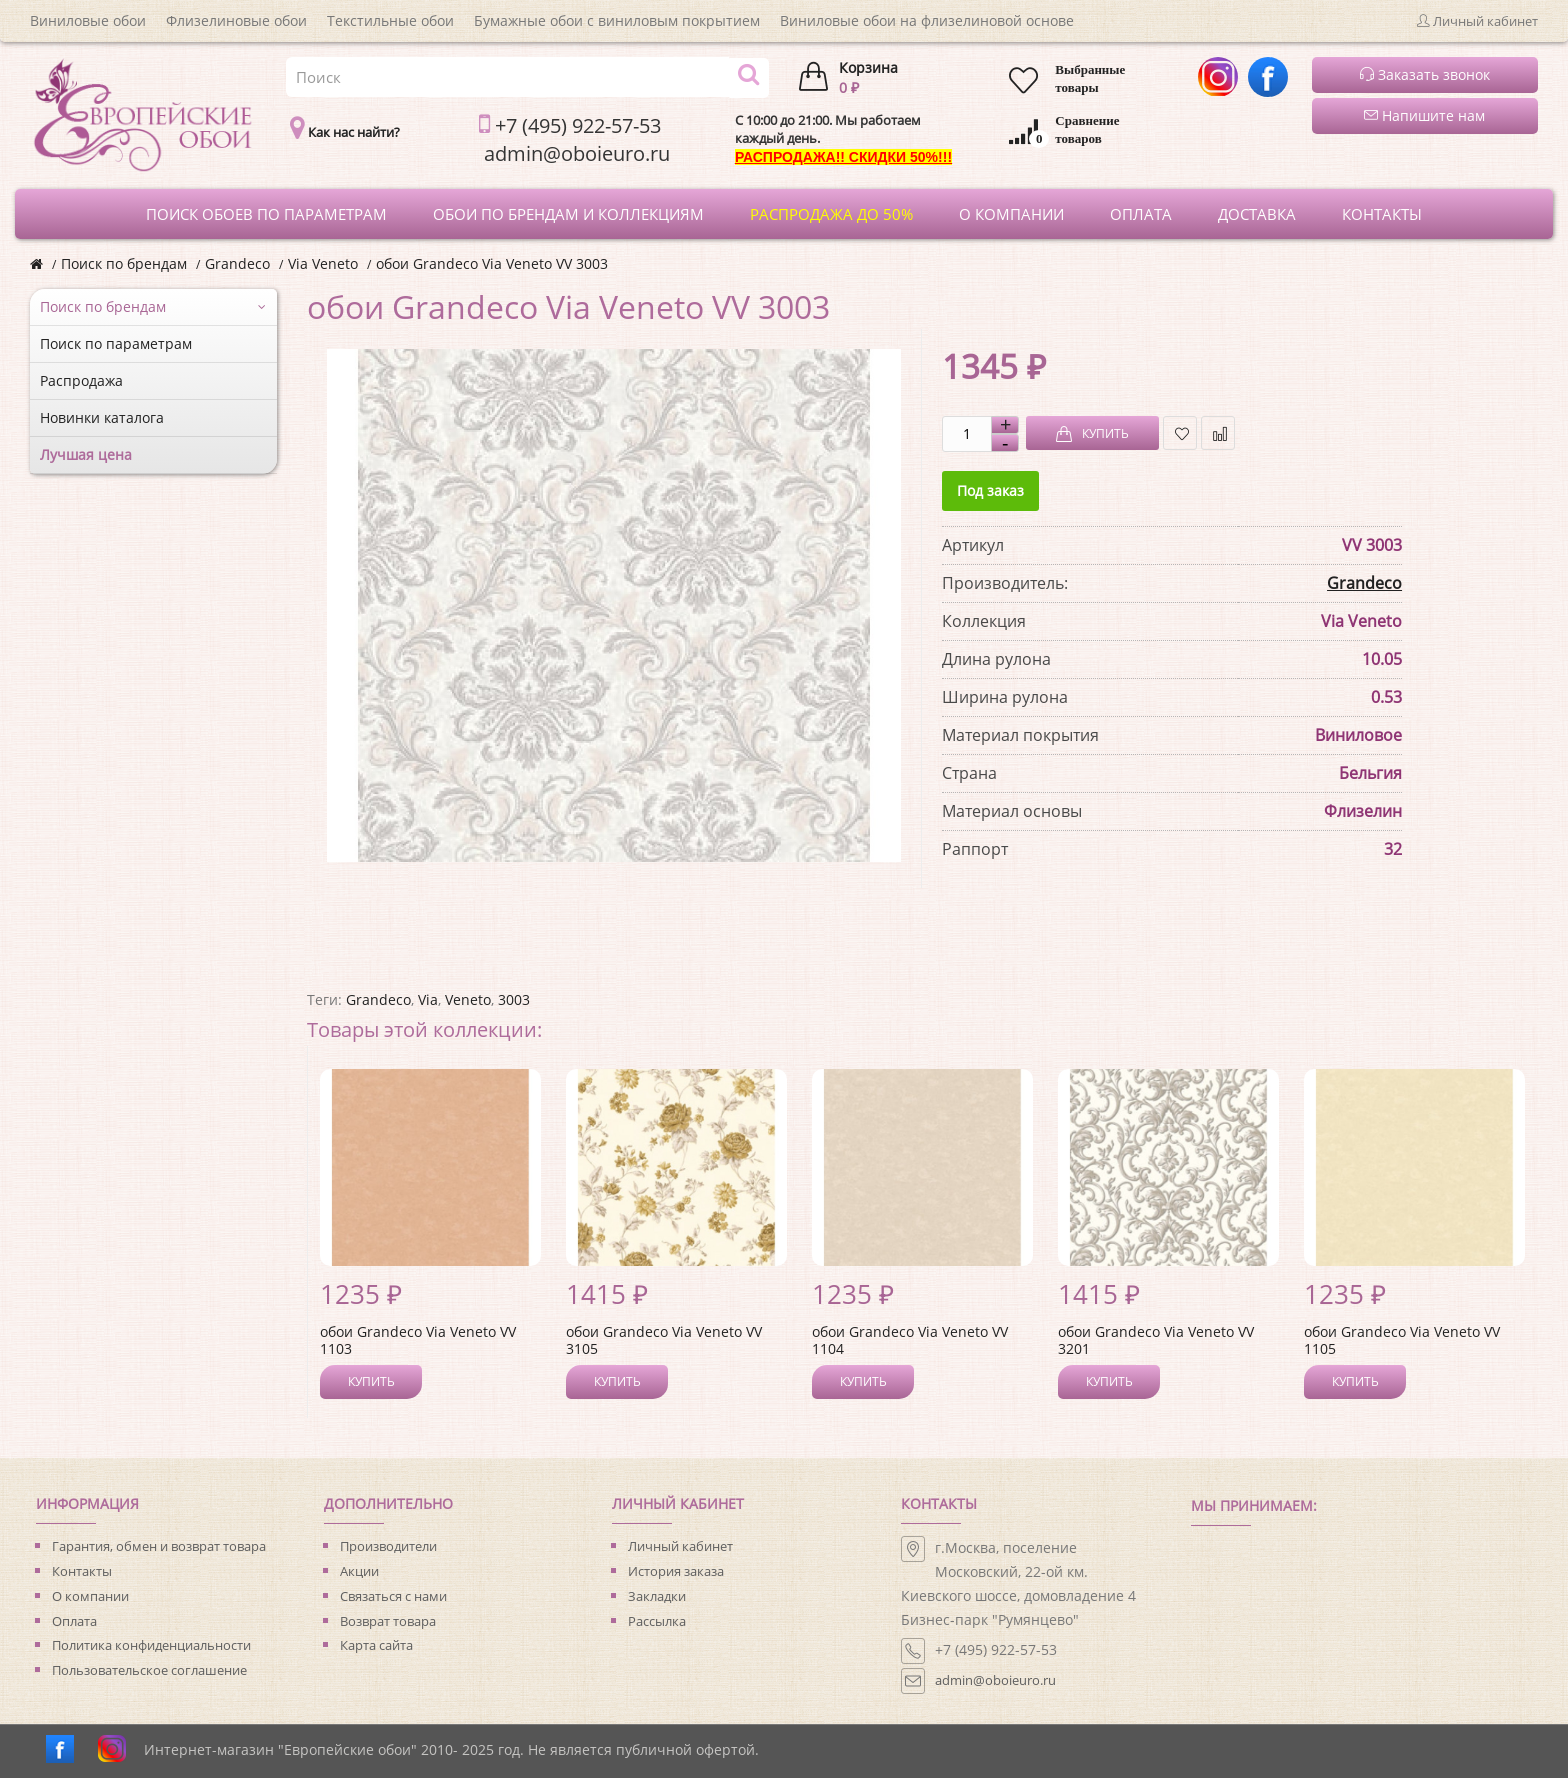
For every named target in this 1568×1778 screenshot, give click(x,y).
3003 (514, 999)
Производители (388, 1546)
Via (428, 999)
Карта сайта (376, 1645)
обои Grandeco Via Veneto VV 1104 (910, 1340)
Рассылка (657, 1621)
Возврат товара (388, 1621)
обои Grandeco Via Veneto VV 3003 (492, 263)
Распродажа (81, 380)
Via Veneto (323, 263)
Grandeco (237, 263)
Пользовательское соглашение (149, 1670)
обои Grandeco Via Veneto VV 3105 (664, 1340)
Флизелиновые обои (236, 20)
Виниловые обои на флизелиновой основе (927, 20)
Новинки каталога (102, 417)
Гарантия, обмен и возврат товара (159, 1546)
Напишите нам (1424, 115)
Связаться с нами (393, 1596)
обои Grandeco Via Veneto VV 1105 (1402, 1340)
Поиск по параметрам (116, 343)
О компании (90, 1596)
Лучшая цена (86, 454)
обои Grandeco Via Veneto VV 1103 (418, 1340)
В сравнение (1218, 433)
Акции (359, 1571)
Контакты (82, 1571)
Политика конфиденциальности (151, 1645)
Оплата (74, 1621)
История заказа (676, 1571)
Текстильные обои (390, 20)
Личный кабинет (680, 1546)
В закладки (1180, 433)
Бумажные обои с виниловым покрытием (617, 20)
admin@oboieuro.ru (995, 1680)
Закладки (657, 1596)
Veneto (468, 999)
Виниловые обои (88, 20)
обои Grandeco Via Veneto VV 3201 (1156, 1340)
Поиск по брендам (124, 263)
